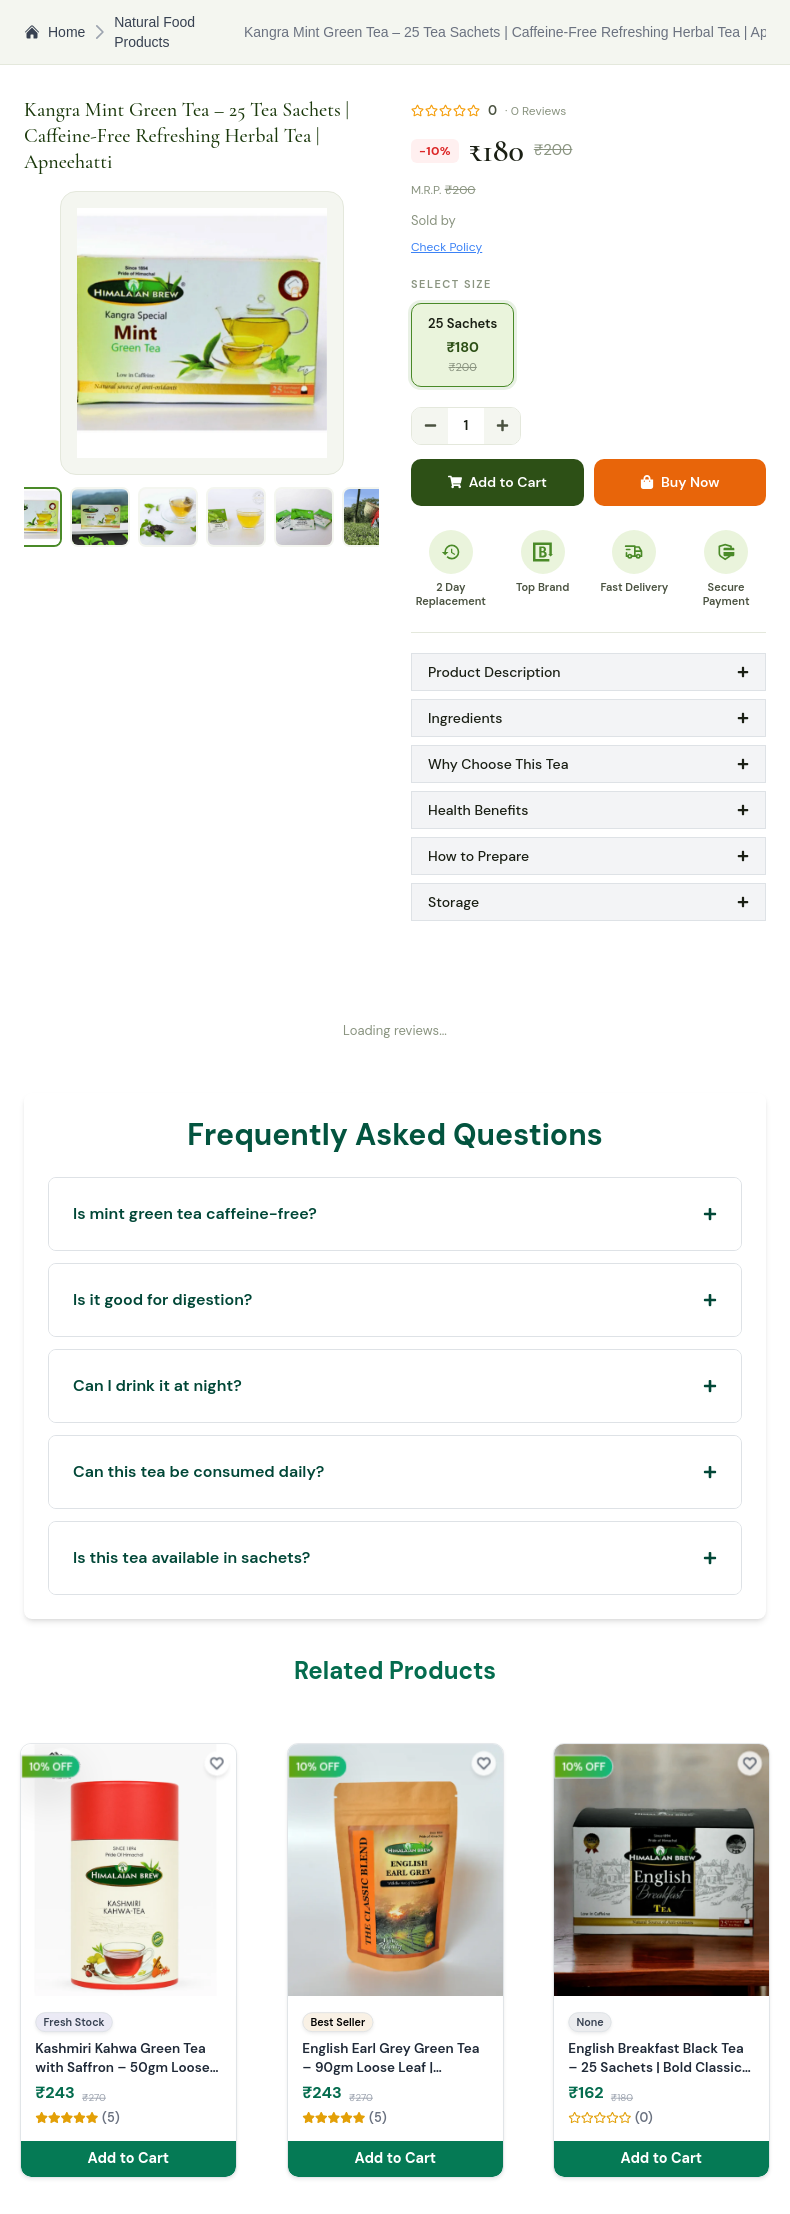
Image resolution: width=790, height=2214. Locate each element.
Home (54, 32)
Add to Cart (497, 482)
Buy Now (679, 482)
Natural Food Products (154, 32)
